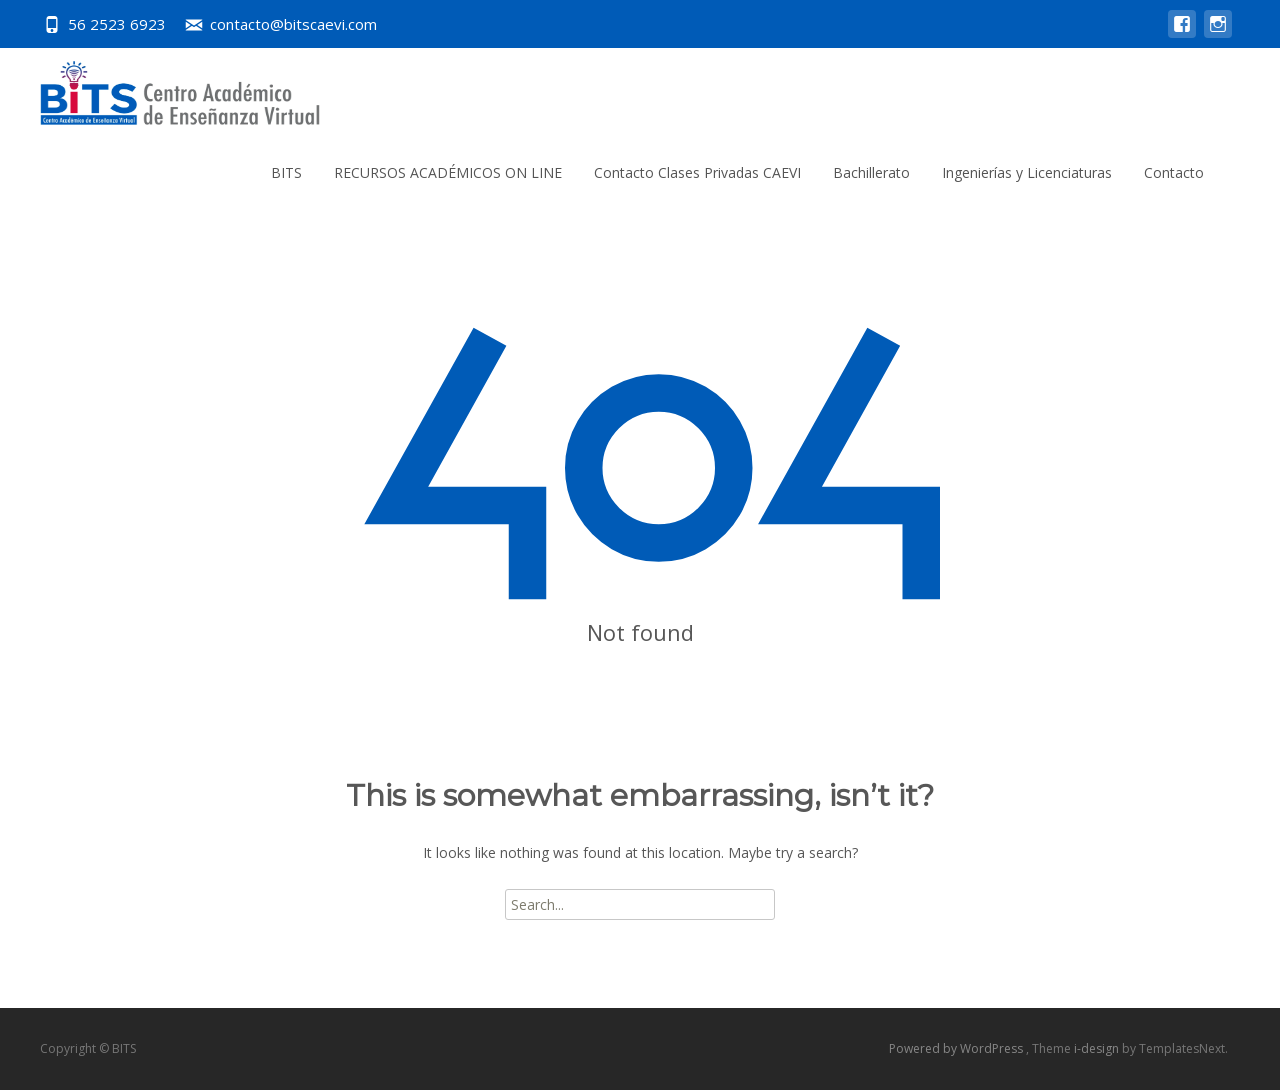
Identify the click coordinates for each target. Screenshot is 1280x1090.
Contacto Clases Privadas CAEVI (697, 172)
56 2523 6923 (117, 24)
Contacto (1174, 172)
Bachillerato (871, 172)
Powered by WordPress (957, 1048)
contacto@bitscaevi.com (293, 24)
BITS (286, 172)
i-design (1098, 1048)
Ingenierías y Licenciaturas (1027, 172)
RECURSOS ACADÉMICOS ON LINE (448, 172)
